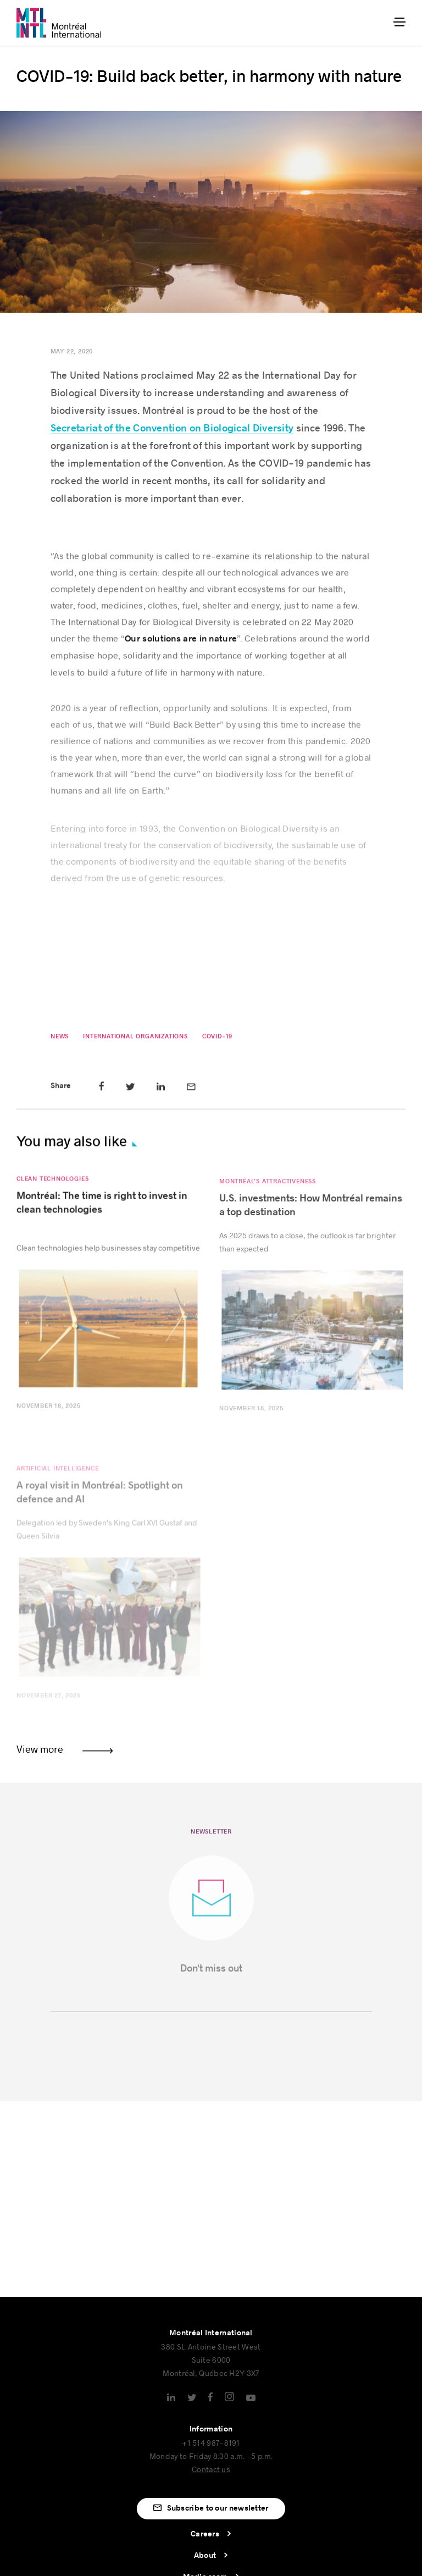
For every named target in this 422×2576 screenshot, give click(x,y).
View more (39, 1748)
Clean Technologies (52, 1185)
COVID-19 (217, 1039)
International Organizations (135, 1039)
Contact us (211, 2469)
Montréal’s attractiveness (267, 1191)
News (59, 1039)
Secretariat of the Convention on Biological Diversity (172, 428)
